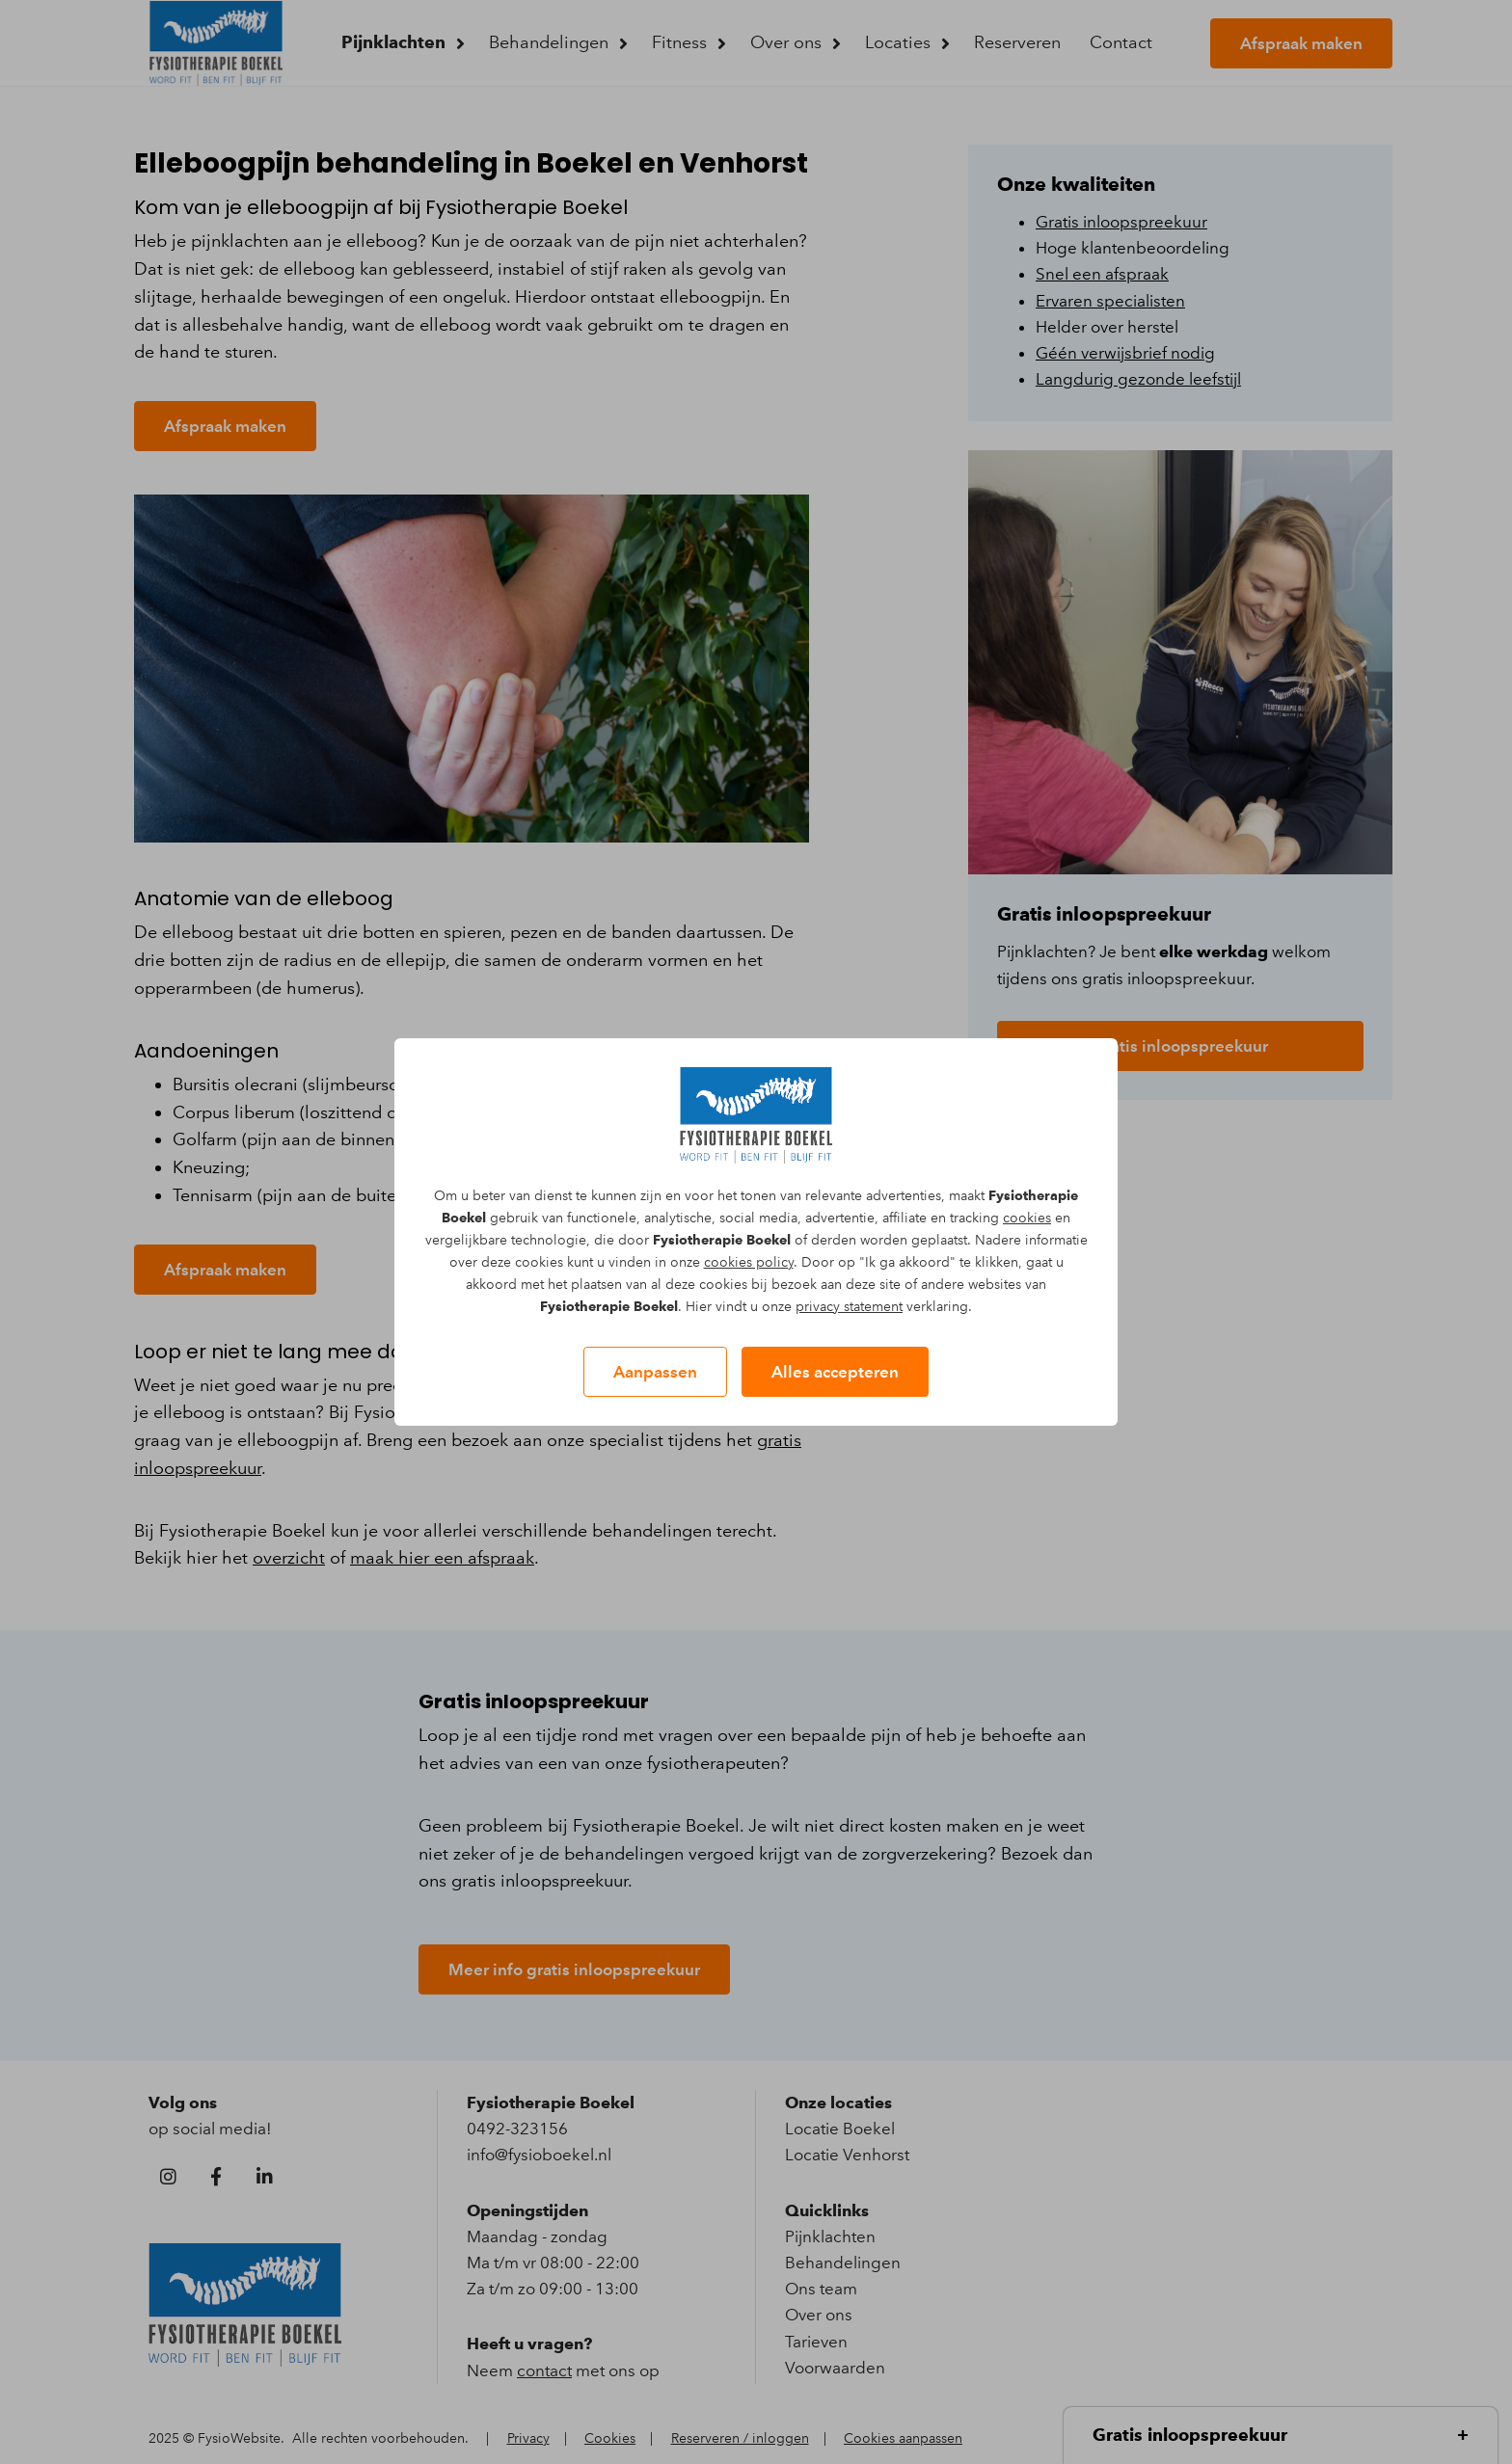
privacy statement (849, 1307)
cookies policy (749, 1262)
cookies (1027, 1218)
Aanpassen (655, 1371)
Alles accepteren (835, 1371)
